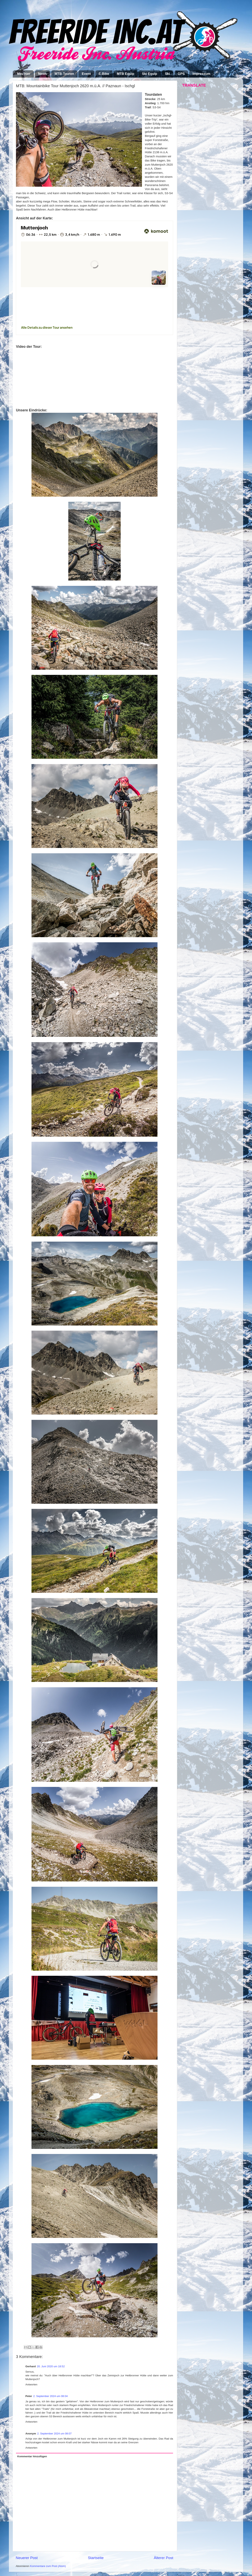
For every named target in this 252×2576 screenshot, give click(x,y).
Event (86, 74)
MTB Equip (125, 74)
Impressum (201, 74)
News (42, 74)
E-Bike (104, 74)
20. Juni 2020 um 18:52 (51, 2366)
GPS (181, 74)
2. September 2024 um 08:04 (50, 2396)
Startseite (96, 2558)
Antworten (31, 2384)
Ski (167, 74)
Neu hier (23, 74)
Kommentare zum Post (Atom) (48, 2566)
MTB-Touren (64, 74)
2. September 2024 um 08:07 (54, 2433)
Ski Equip (149, 74)
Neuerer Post (27, 2558)
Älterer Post (163, 2558)
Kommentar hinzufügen (32, 2456)
